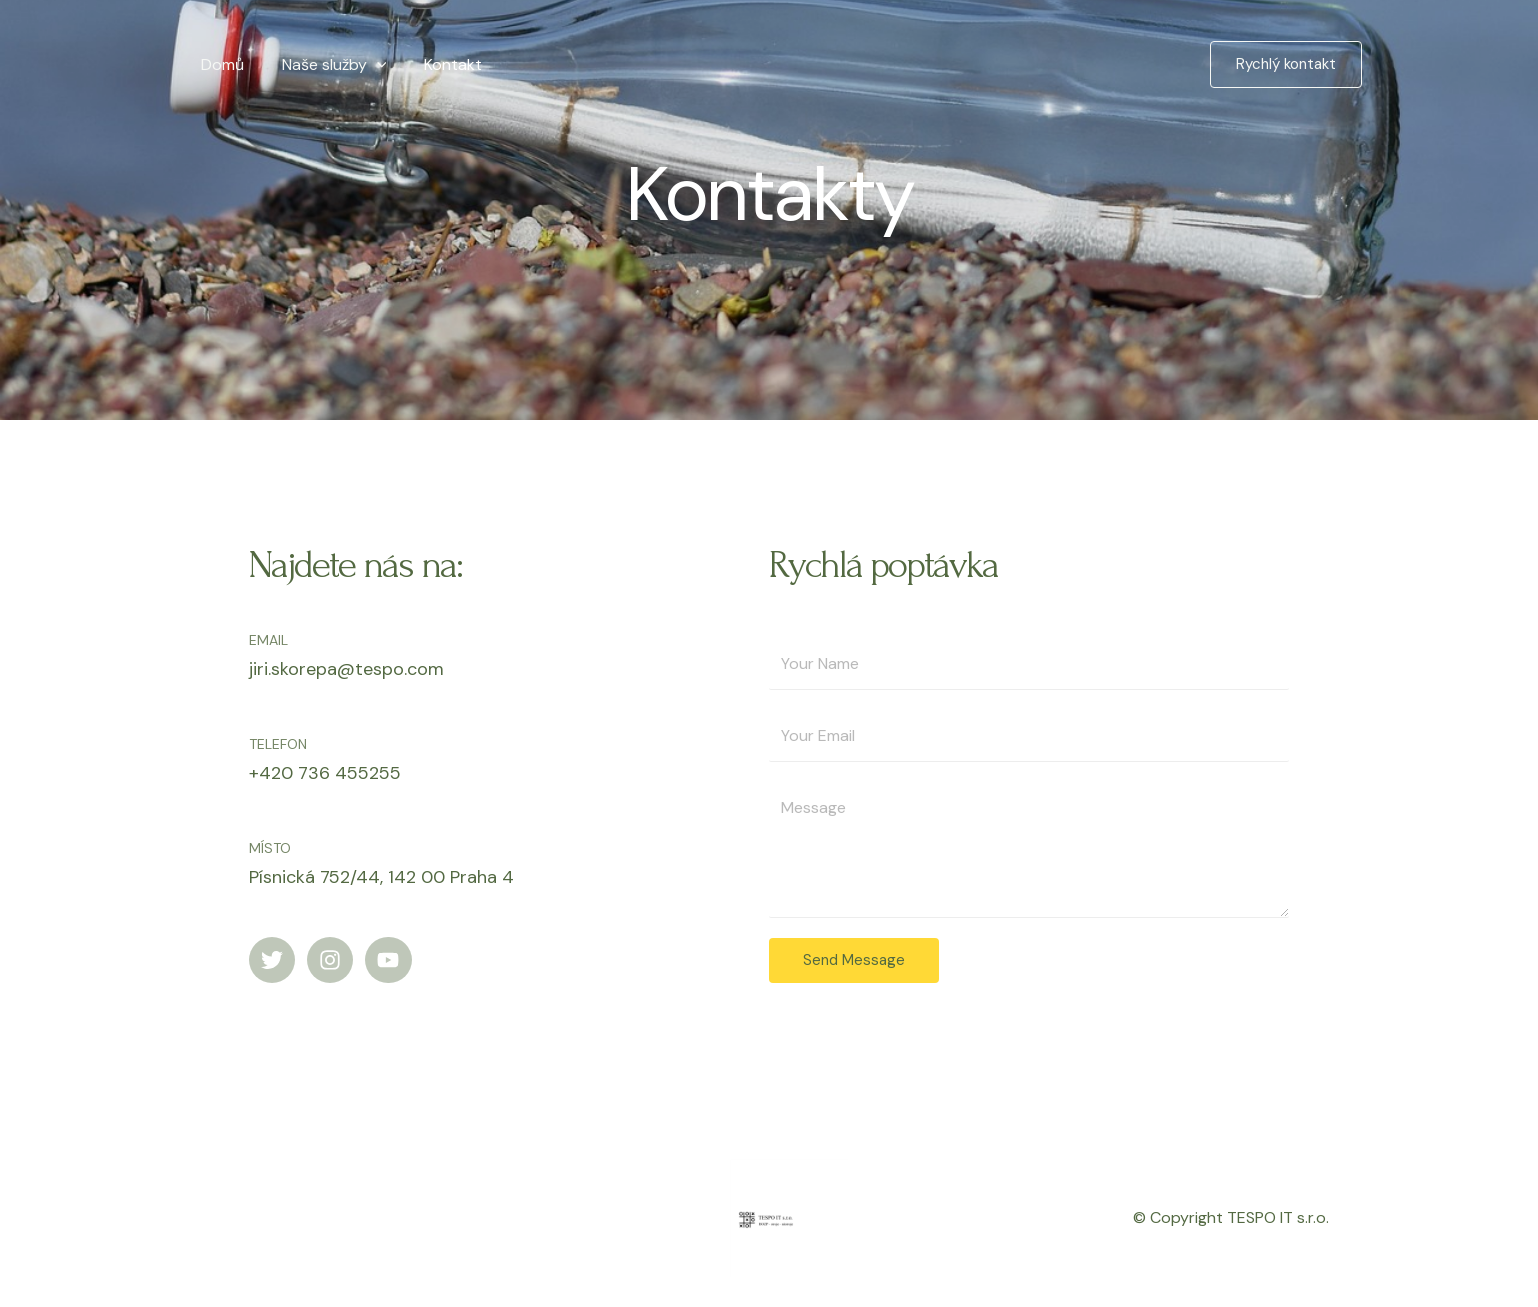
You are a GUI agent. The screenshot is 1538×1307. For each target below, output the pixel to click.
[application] (368, 64)
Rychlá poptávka (883, 565)
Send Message (854, 960)
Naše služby (325, 64)
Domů (219, 64)
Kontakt (438, 64)
